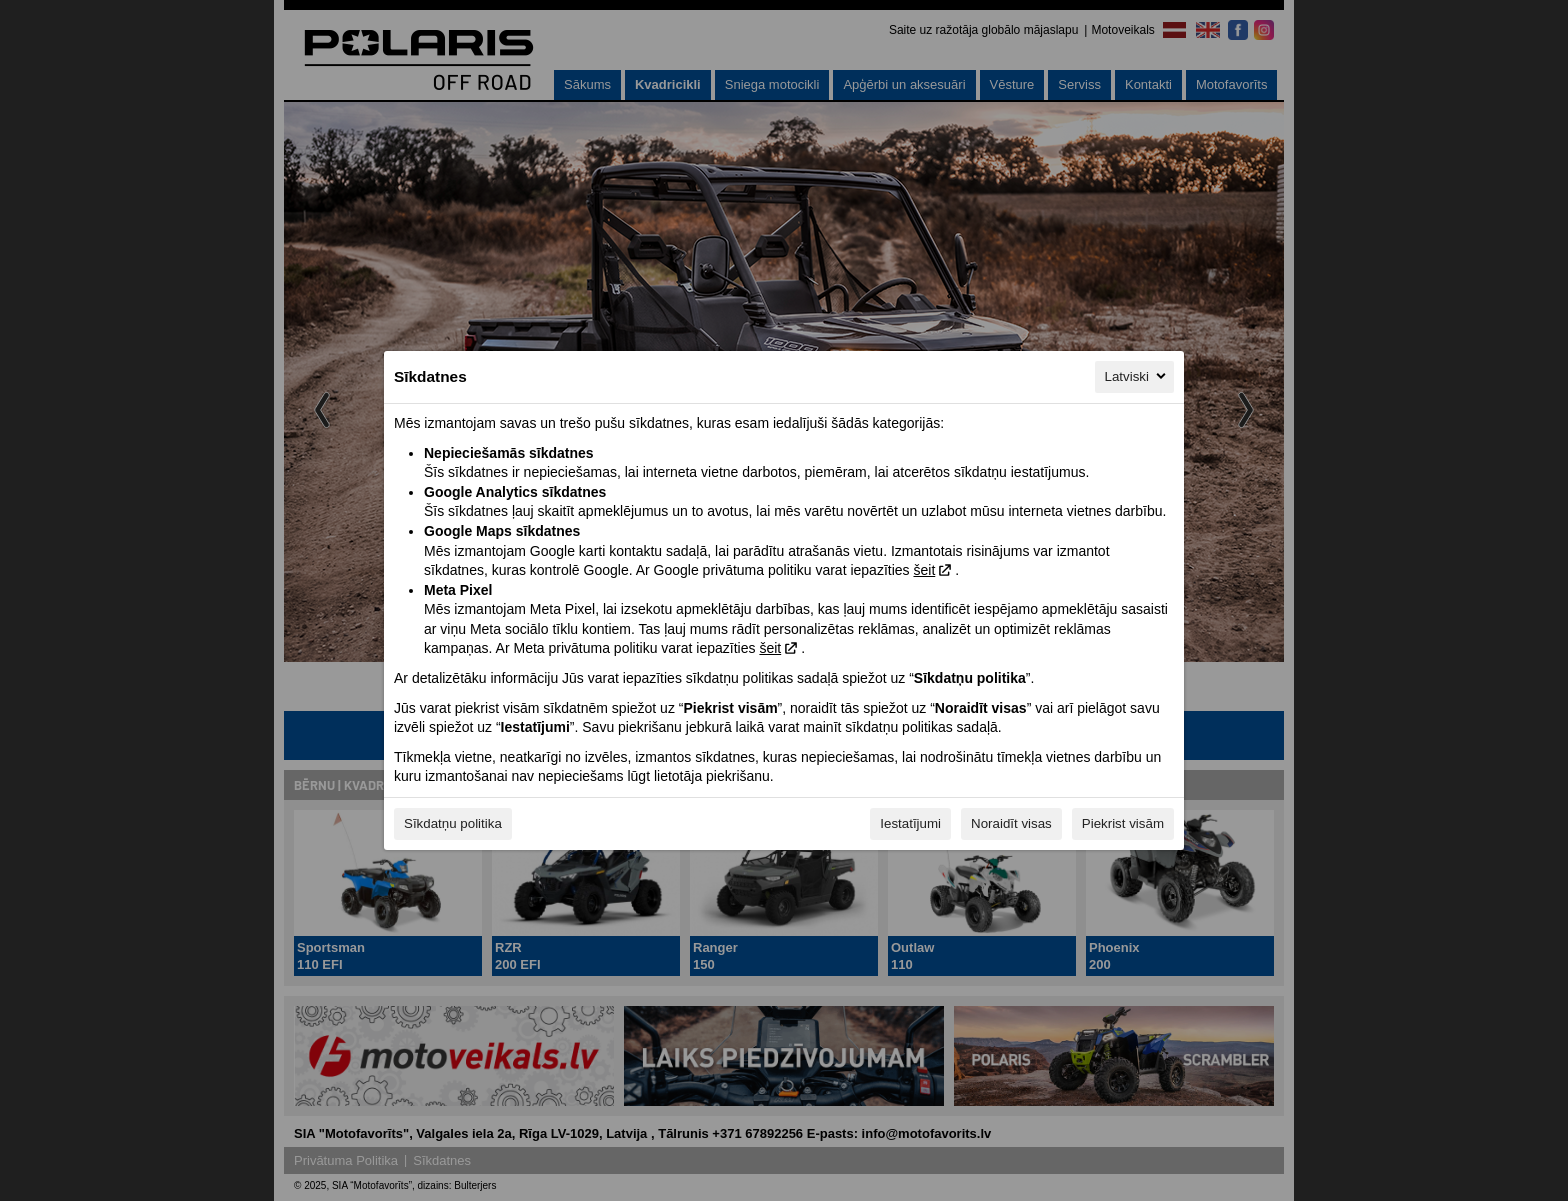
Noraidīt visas (1011, 823)
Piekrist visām (1123, 823)
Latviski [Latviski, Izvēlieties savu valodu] (1137, 376)
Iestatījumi (910, 823)
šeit (924, 570)
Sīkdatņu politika (453, 823)
